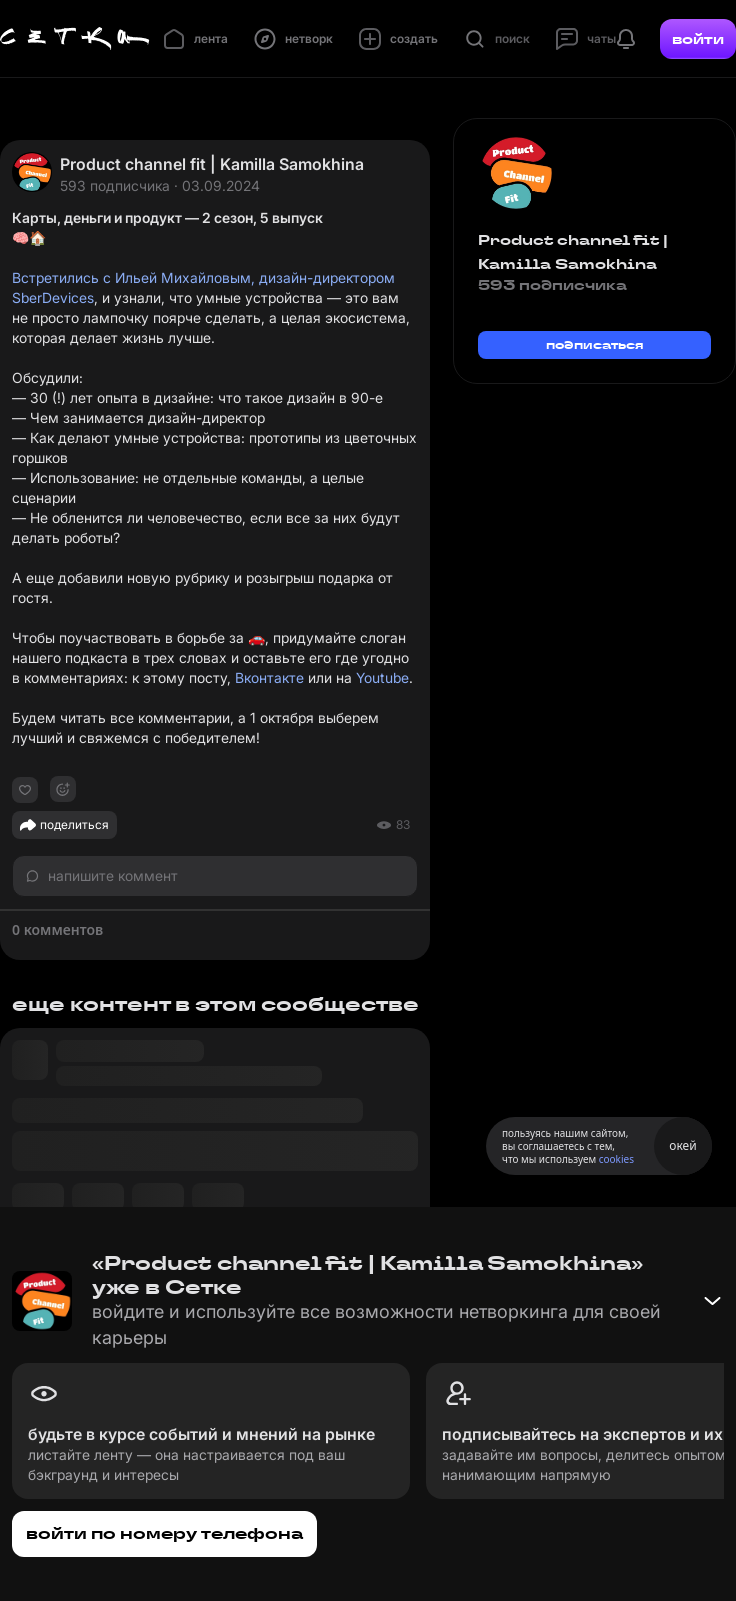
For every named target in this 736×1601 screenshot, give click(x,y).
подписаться (595, 344)
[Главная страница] (75, 39)
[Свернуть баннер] (712, 1301)
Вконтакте (269, 677)
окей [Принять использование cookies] (682, 1145)
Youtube (382, 677)
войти (698, 39)
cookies (616, 1159)
